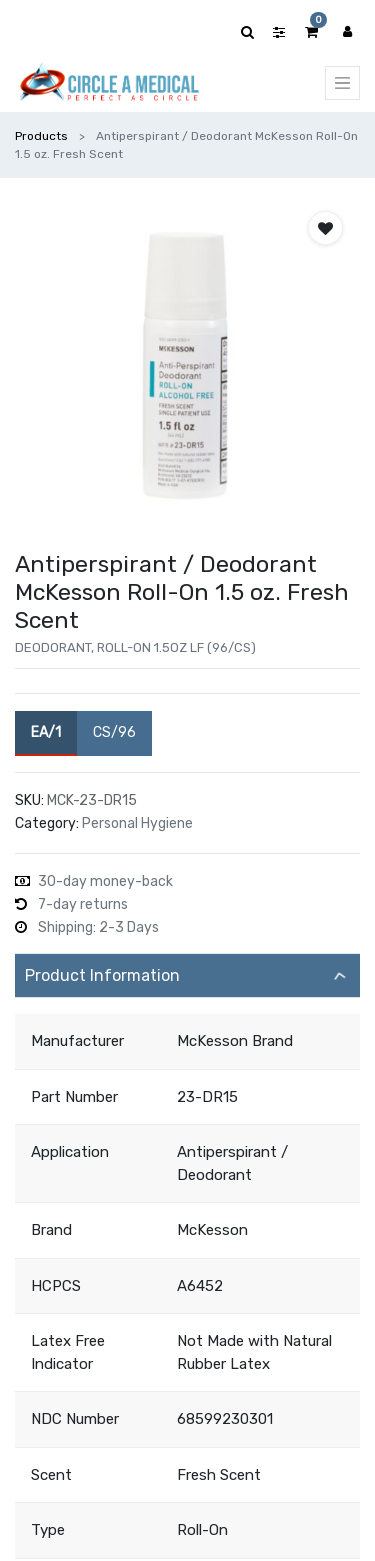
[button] (325, 228)
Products (41, 136)
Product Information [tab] (102, 975)
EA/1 (46, 731)
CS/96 (114, 731)
